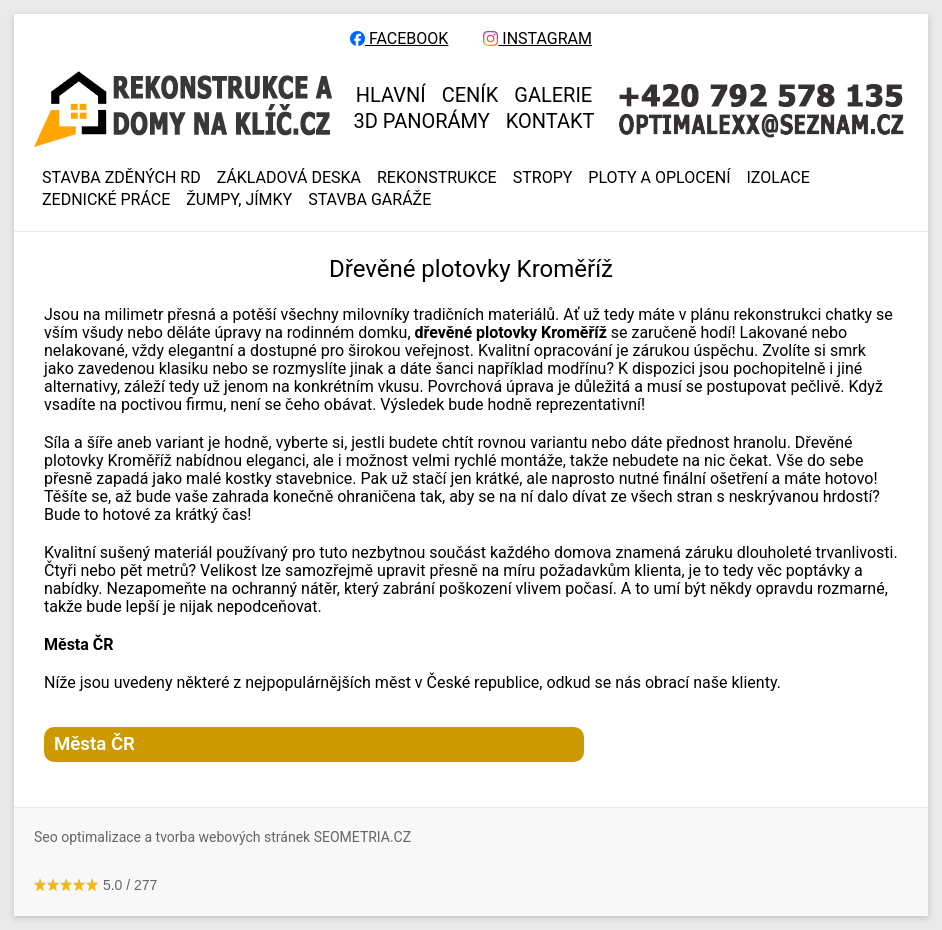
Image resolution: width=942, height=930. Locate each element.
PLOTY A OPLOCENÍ (659, 178)
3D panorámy (422, 121)
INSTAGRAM (537, 39)
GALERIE (553, 95)
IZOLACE (778, 178)
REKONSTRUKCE (437, 178)
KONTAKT (550, 121)
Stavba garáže (369, 200)
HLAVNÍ (391, 95)
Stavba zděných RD (121, 178)
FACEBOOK (399, 39)
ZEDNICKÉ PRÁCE (106, 200)
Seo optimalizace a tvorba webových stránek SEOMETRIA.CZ (222, 837)
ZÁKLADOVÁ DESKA (289, 178)
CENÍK (470, 95)
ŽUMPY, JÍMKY (239, 200)
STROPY (543, 178)
